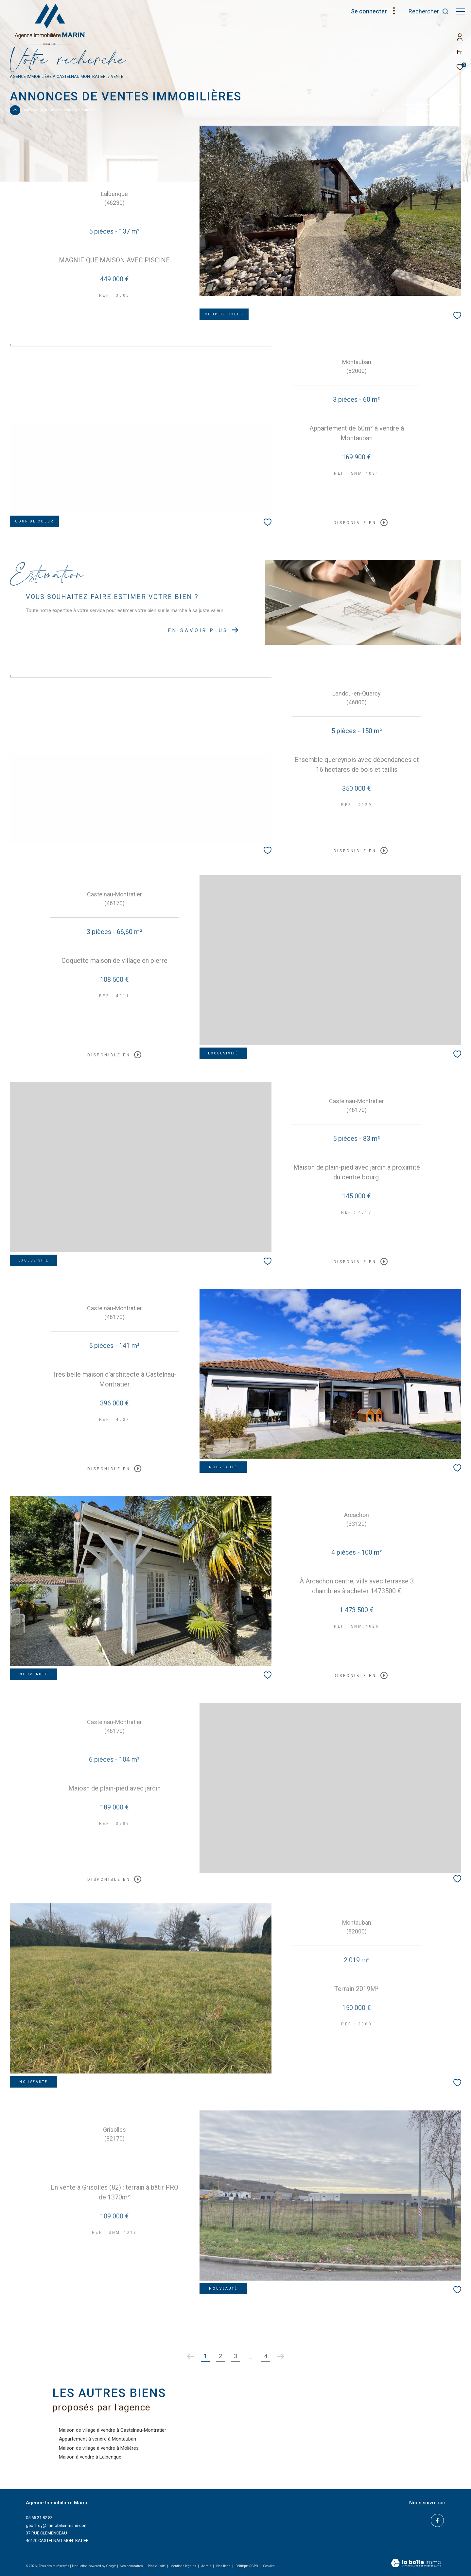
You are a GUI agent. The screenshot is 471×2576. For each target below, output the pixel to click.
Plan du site (157, 2566)
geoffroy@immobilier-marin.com (57, 2525)
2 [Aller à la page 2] (220, 2356)
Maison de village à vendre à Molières (99, 2448)
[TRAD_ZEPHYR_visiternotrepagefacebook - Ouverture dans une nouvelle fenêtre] (438, 2520)
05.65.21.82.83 (39, 2517)
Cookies (269, 2566)
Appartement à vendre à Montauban (97, 2439)
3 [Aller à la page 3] (235, 2356)
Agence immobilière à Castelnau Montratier (58, 76)
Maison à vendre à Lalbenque (90, 2457)
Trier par (390, 110)
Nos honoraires (131, 2566)
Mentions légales (183, 2566)
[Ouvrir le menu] (460, 11)
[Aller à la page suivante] (280, 2356)
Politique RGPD (247, 2566)
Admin (206, 2566)
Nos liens (223, 2566)
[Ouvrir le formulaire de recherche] (425, 11)
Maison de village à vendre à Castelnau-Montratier (112, 2430)
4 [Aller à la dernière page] (265, 2356)
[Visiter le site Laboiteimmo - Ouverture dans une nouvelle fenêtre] (415, 2563)
